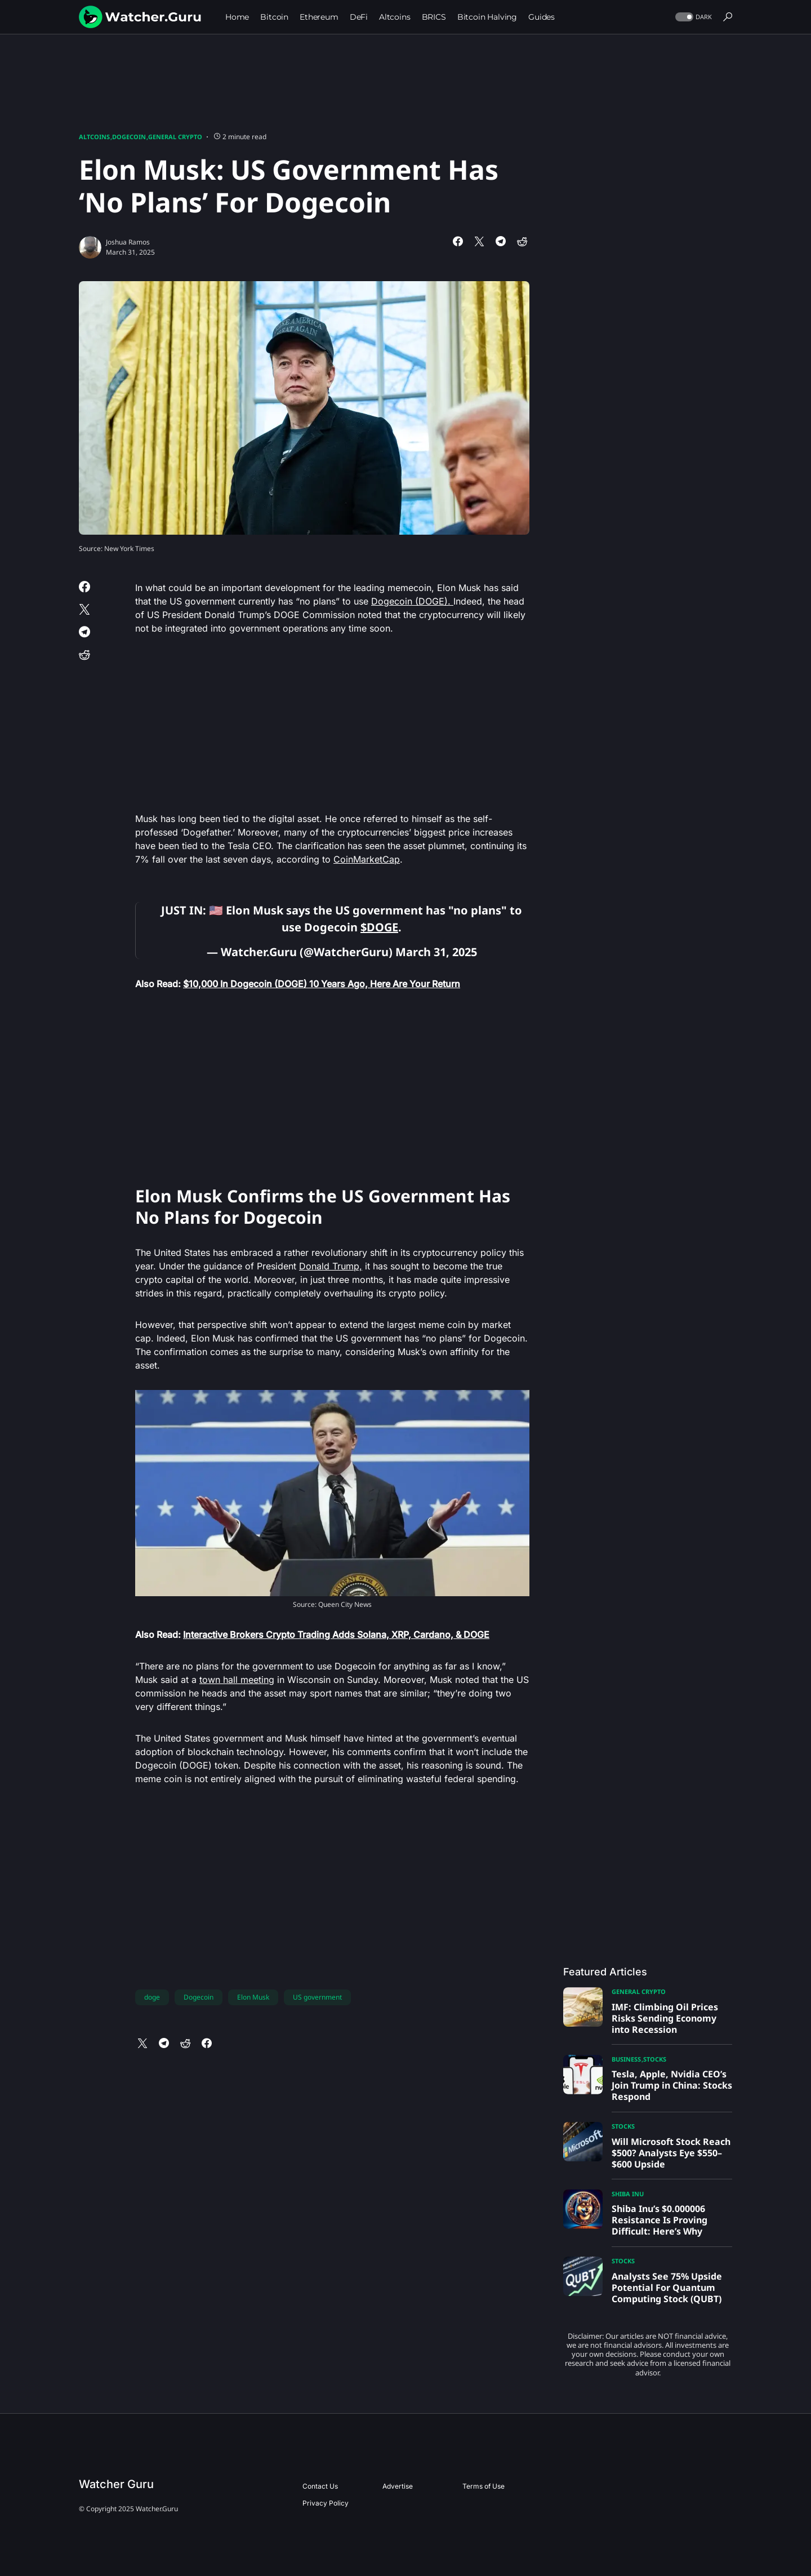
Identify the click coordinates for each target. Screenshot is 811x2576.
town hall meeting (236, 1679)
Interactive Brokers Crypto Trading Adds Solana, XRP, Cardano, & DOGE (336, 1634)
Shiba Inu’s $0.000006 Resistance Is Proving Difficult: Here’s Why (659, 2220)
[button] (692, 17)
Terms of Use (483, 2486)
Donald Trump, (330, 1266)
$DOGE (379, 927)
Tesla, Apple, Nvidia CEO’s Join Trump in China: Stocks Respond (672, 2085)
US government (317, 1997)
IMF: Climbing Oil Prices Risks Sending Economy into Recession (665, 2018)
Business (626, 2059)
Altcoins (94, 136)
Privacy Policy (325, 2503)
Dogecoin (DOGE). (412, 601)
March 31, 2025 (436, 952)
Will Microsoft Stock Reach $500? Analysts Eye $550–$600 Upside (671, 2153)
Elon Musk (253, 1997)
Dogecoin (129, 136)
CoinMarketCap (366, 859)
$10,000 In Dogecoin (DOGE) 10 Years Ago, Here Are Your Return (321, 983)
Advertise (397, 2486)
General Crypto (175, 136)
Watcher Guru (116, 2484)
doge (152, 1997)
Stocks (654, 2059)
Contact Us (320, 2486)
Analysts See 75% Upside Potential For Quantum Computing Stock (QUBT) (667, 2287)
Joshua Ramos (128, 242)
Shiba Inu (628, 2193)
